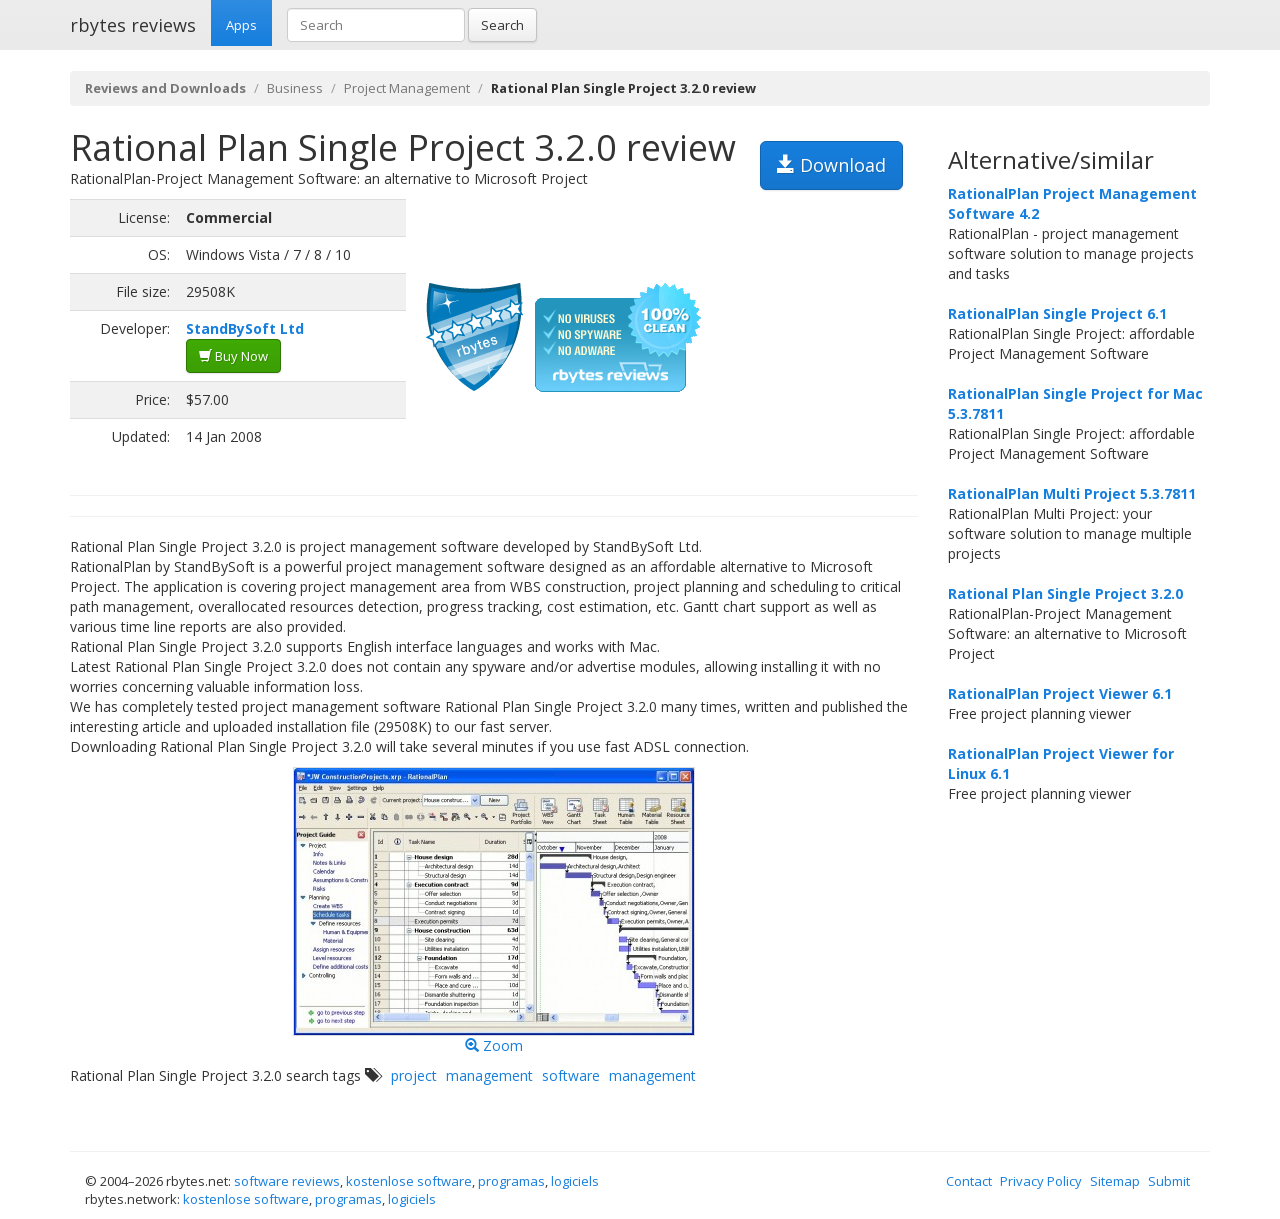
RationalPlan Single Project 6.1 (1057, 313)
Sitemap (1115, 1181)
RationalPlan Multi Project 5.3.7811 (1072, 493)
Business (295, 88)
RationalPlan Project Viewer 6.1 (1060, 693)
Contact (969, 1181)
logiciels (575, 1181)
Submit (1169, 1181)
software (571, 1075)
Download (831, 165)
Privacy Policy (1041, 1181)
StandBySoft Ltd (245, 328)
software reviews (287, 1181)
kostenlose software (409, 1181)
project (414, 1075)
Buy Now (233, 356)
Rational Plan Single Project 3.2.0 (1065, 593)
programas (511, 1181)
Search (502, 25)
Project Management (407, 88)
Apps (241, 25)
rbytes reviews (133, 25)
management (489, 1075)
